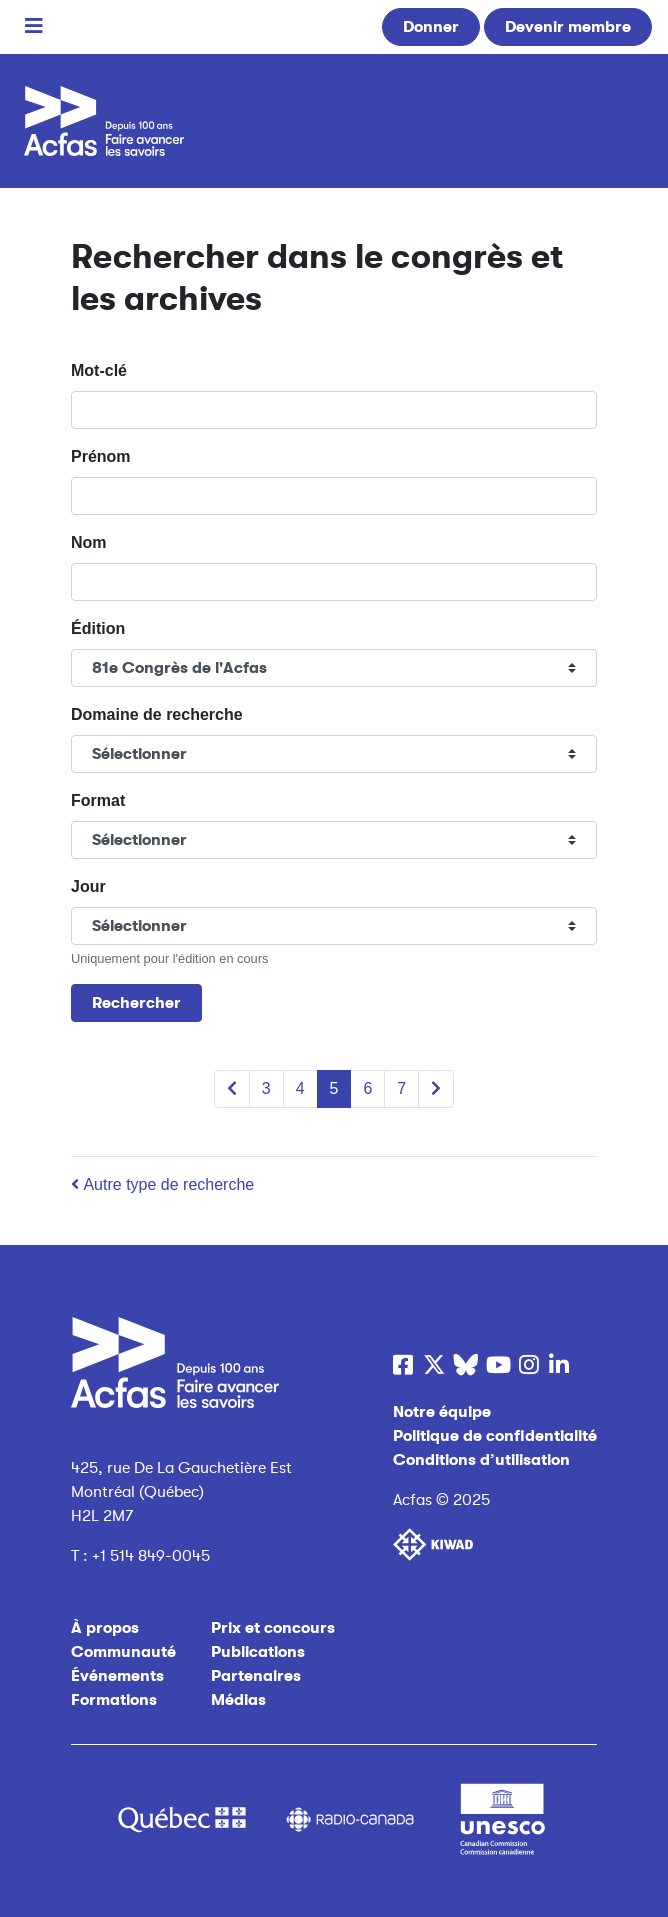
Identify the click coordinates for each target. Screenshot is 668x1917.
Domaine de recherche (157, 714)
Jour (88, 886)
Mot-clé (99, 370)
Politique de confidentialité (495, 1436)
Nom (89, 542)
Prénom (101, 456)
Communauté (123, 1652)
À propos (105, 1628)
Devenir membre (568, 27)
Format (98, 800)
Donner (431, 27)
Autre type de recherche (162, 1184)
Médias (238, 1700)
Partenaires (256, 1676)
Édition (98, 628)
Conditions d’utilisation (481, 1460)
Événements (117, 1676)
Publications (258, 1652)
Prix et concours (273, 1628)
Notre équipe (442, 1412)
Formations (114, 1700)
